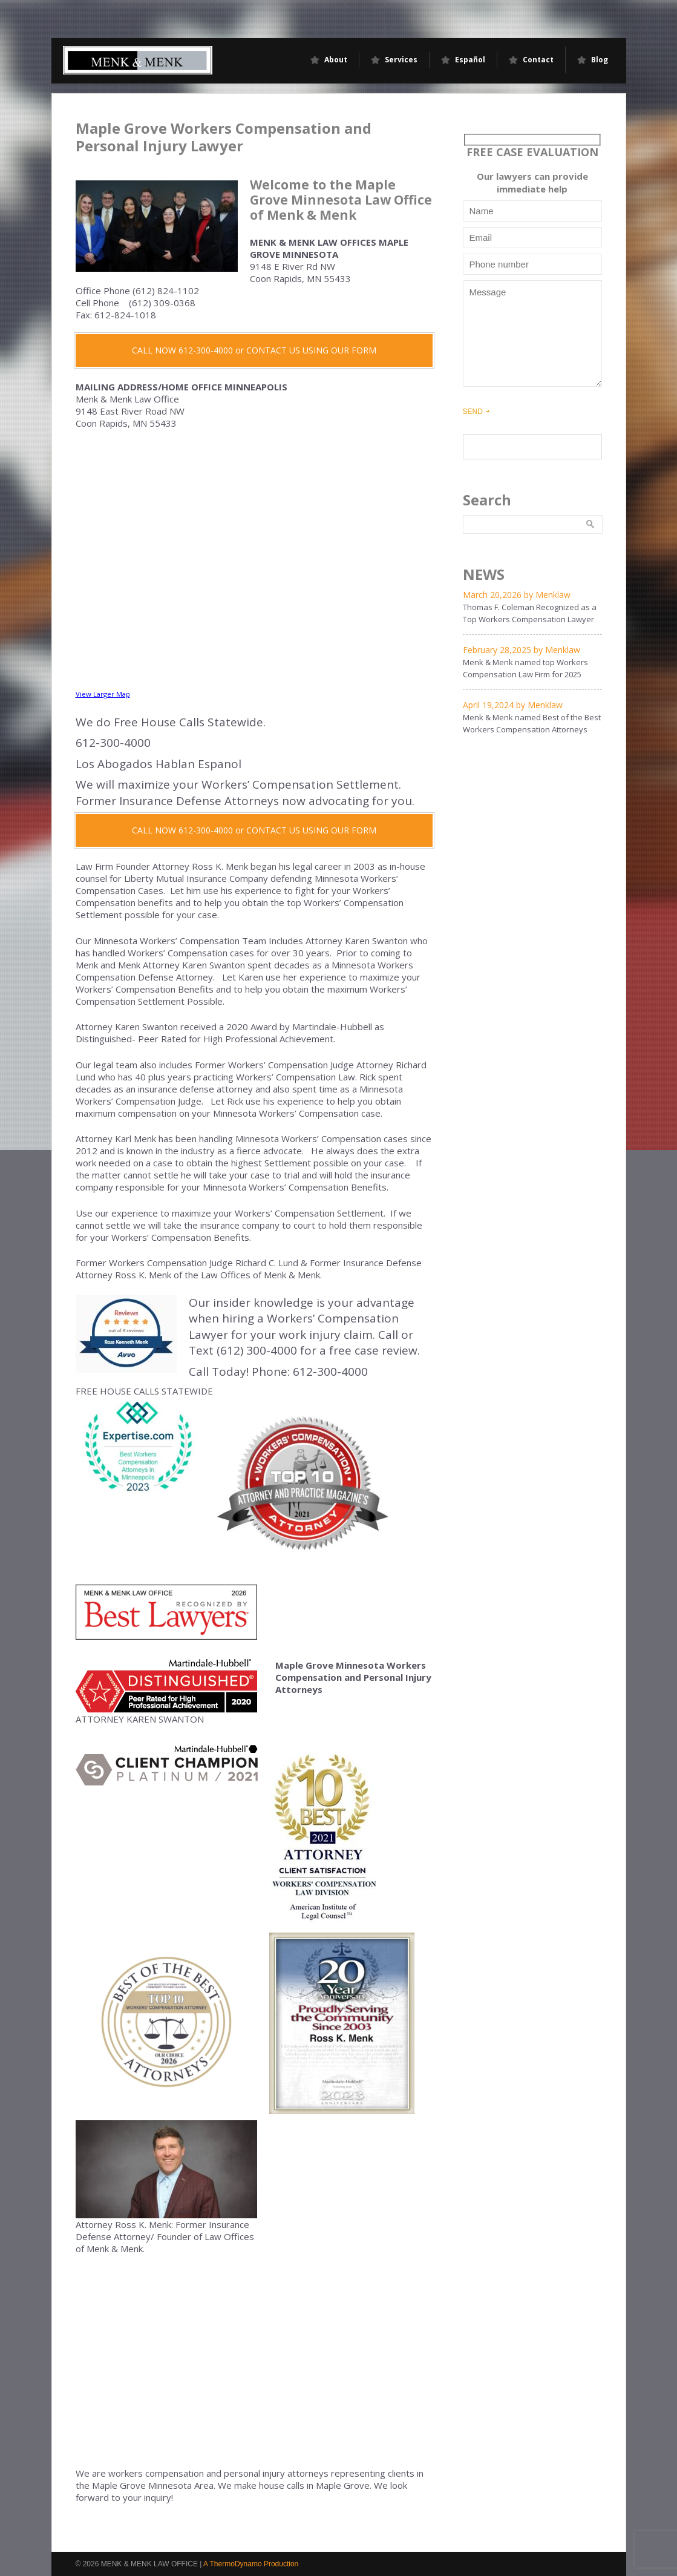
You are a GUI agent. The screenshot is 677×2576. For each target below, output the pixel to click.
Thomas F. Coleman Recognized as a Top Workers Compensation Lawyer (530, 613)
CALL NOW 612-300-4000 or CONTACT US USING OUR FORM (254, 350)
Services (401, 59)
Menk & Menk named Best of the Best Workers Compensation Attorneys (532, 723)
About (335, 59)
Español (470, 59)
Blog (599, 59)
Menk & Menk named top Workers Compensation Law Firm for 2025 (525, 668)
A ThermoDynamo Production (250, 2564)
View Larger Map (103, 693)
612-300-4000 (330, 1371)
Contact (538, 59)
